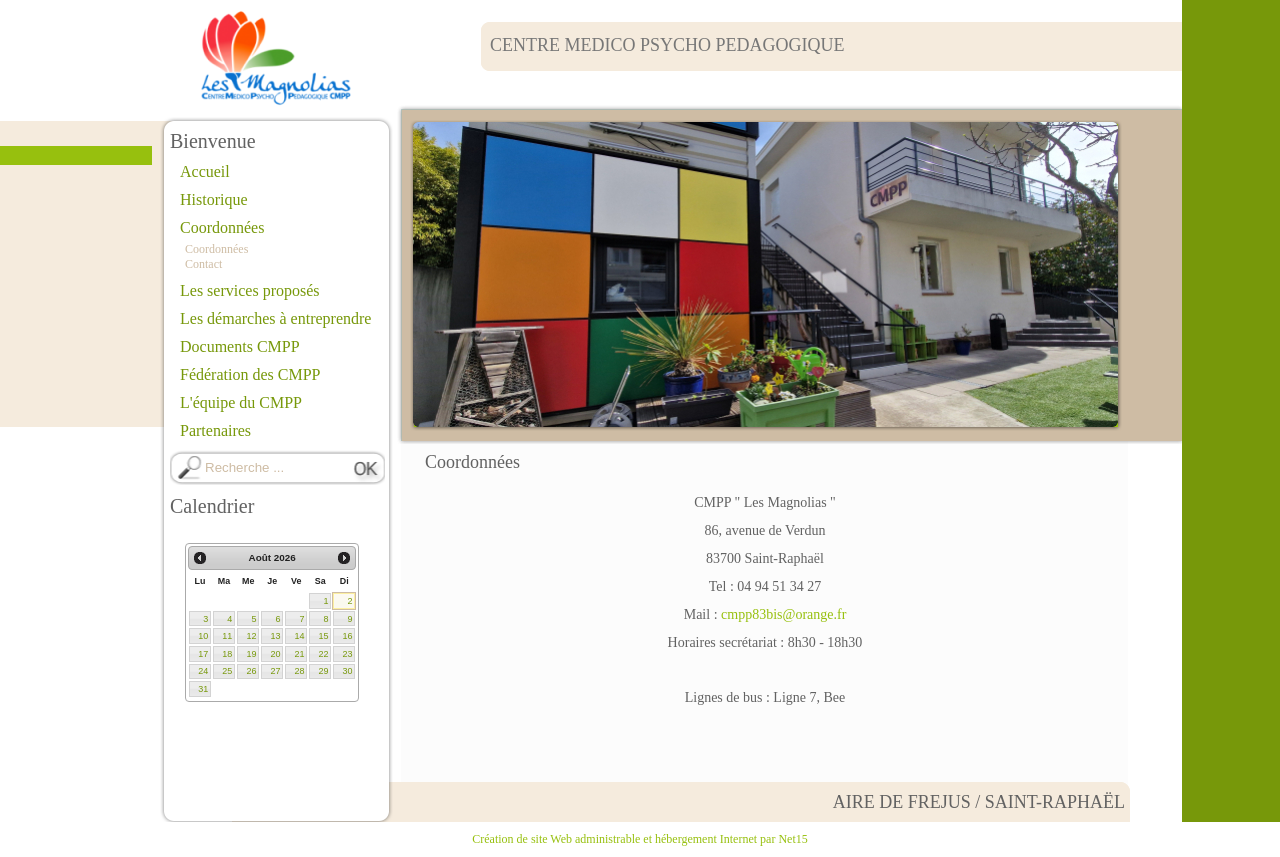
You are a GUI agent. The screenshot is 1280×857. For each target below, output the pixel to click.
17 (203, 654)
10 (203, 636)
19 (251, 654)
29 (323, 671)
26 (251, 671)
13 (275, 636)
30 (347, 671)
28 (299, 671)
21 (299, 654)
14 (299, 636)
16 (347, 636)
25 (227, 671)
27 (275, 671)
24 (203, 671)
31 (203, 689)
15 (323, 636)
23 (347, 654)
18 (227, 654)
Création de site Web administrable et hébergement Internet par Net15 (639, 839)
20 (275, 654)
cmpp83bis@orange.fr (783, 614)
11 (227, 636)
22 (323, 654)
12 (251, 636)
